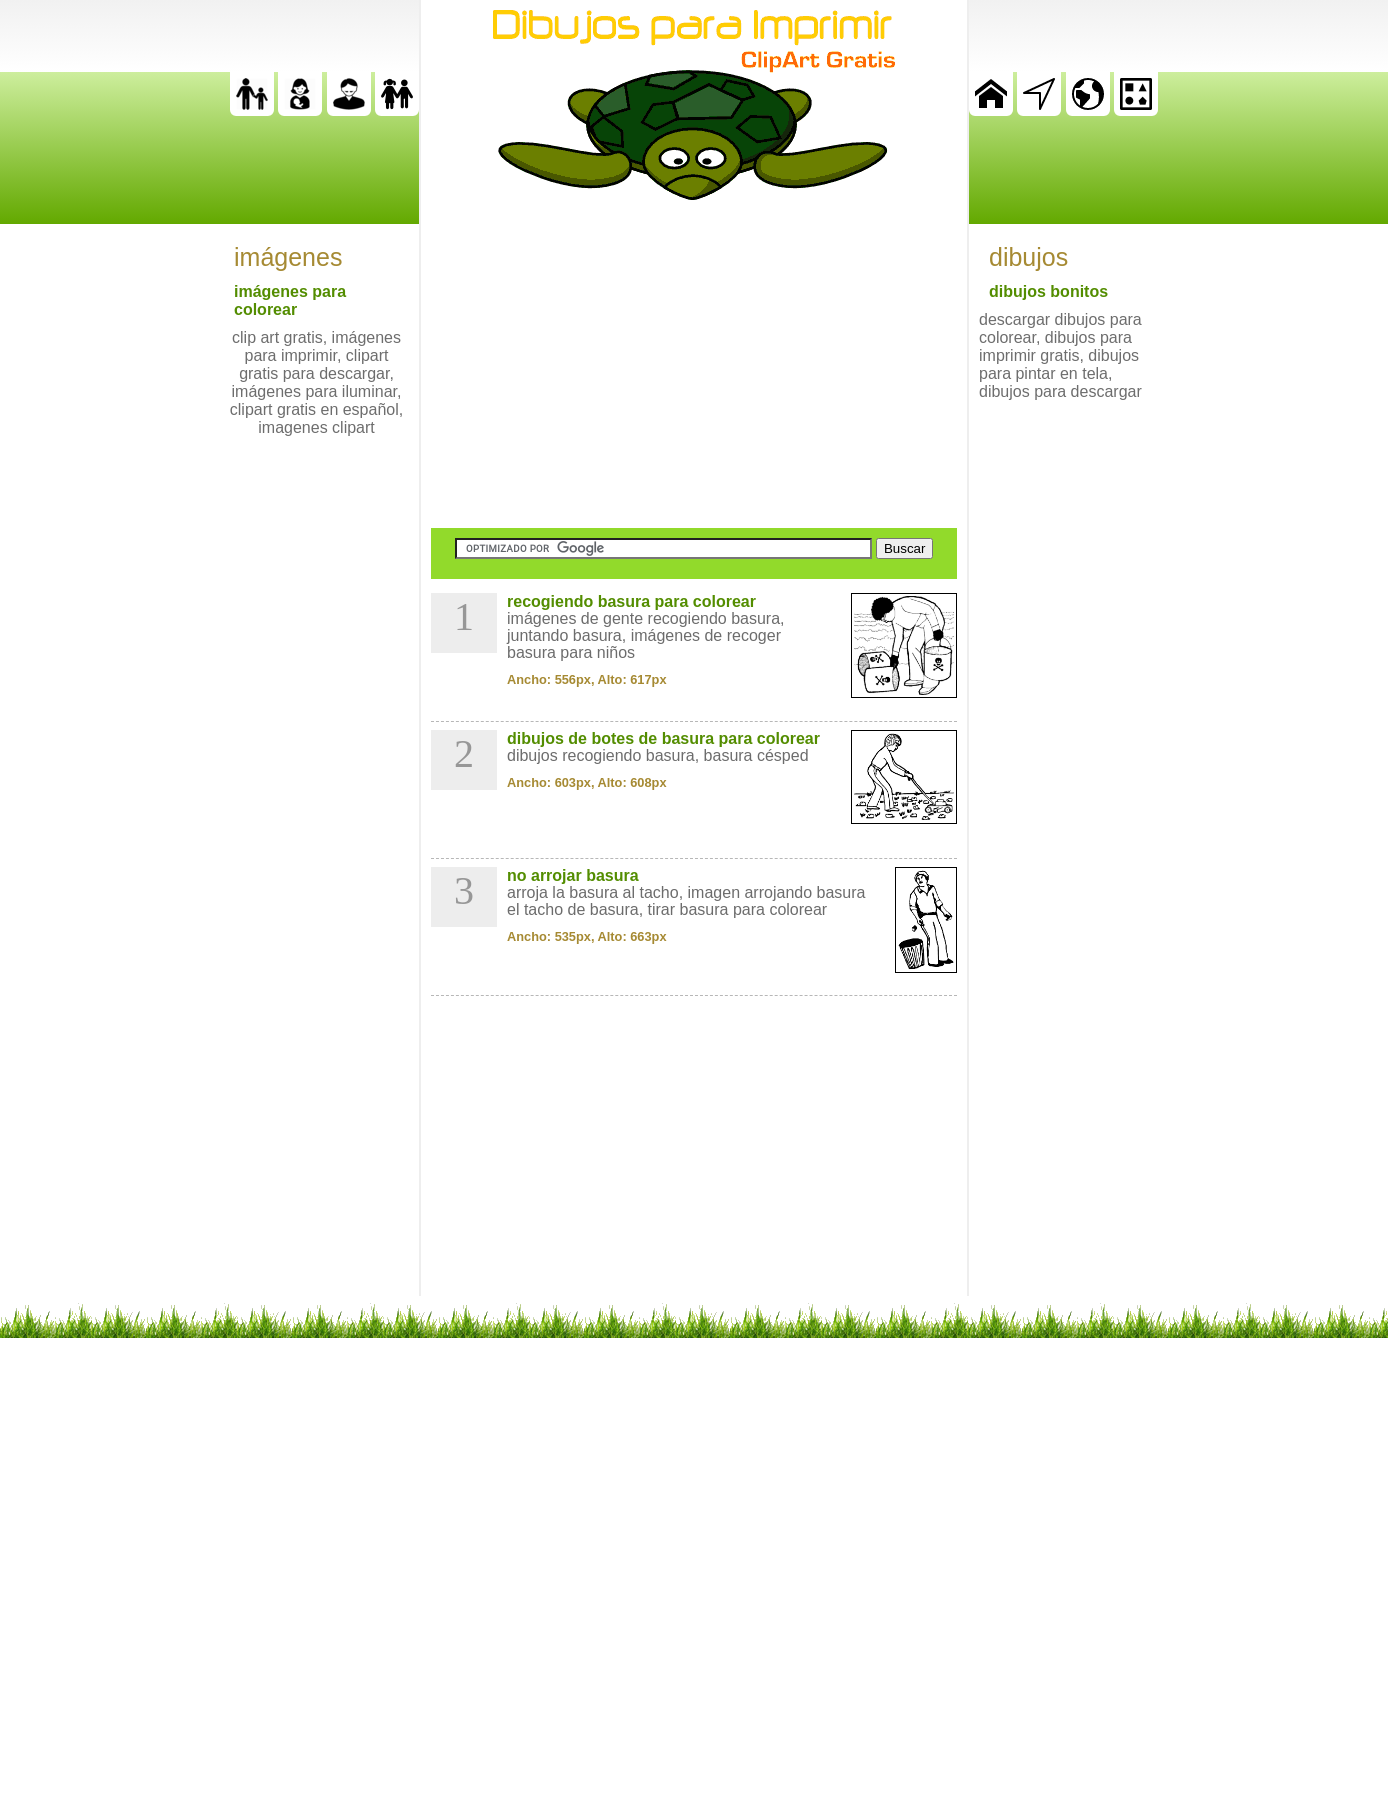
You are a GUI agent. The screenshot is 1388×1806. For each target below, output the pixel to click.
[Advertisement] (694, 364)
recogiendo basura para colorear (631, 601)
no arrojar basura (573, 875)
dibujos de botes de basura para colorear (663, 738)
